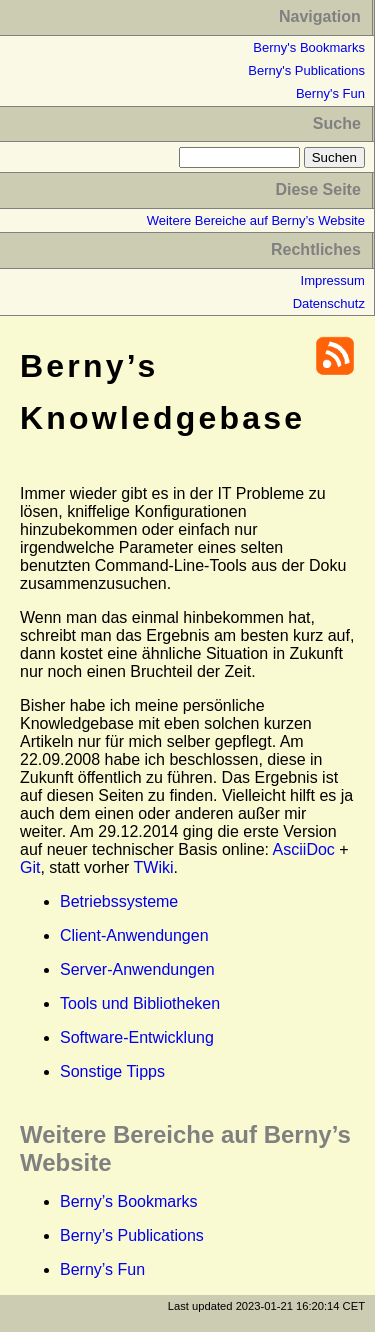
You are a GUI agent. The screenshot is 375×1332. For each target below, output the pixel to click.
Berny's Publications (306, 70)
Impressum (333, 280)
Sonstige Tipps (112, 1071)
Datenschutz (329, 303)
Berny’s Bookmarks (129, 1201)
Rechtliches (316, 249)
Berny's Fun (330, 93)
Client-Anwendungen (134, 935)
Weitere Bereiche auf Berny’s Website (256, 220)
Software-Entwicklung (137, 1037)
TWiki (154, 867)
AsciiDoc (304, 849)
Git (30, 867)
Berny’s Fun (102, 1269)
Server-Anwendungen (137, 969)
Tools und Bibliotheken (140, 1003)
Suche (337, 123)
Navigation (320, 16)
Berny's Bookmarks (309, 47)
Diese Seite (317, 189)
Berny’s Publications (132, 1235)
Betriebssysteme (119, 901)
